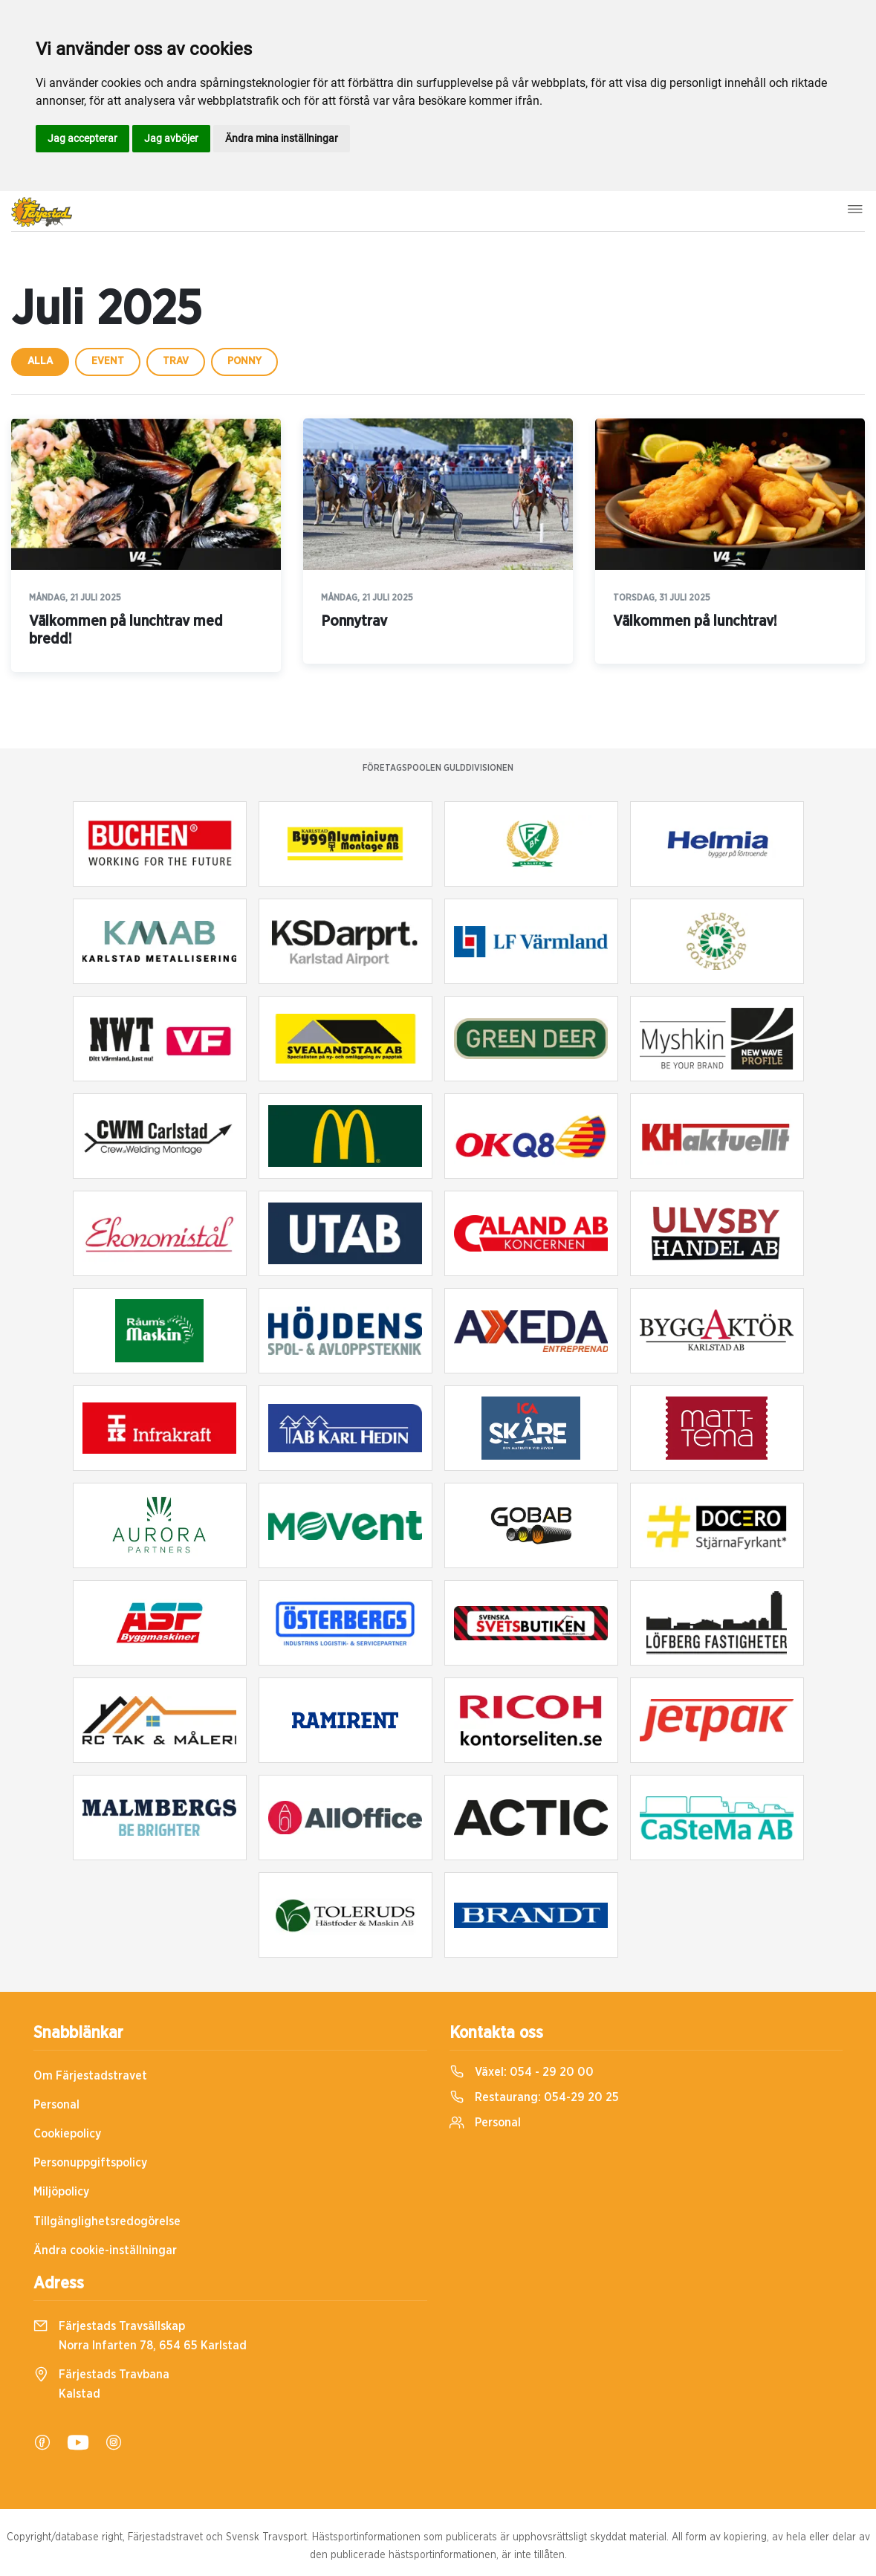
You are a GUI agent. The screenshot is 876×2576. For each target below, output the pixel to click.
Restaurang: (534, 2097)
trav (176, 361)
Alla (40, 361)
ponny (244, 361)
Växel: (522, 2072)
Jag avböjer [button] (171, 138)
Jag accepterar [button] (82, 138)
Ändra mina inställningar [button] (281, 138)
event (107, 361)
